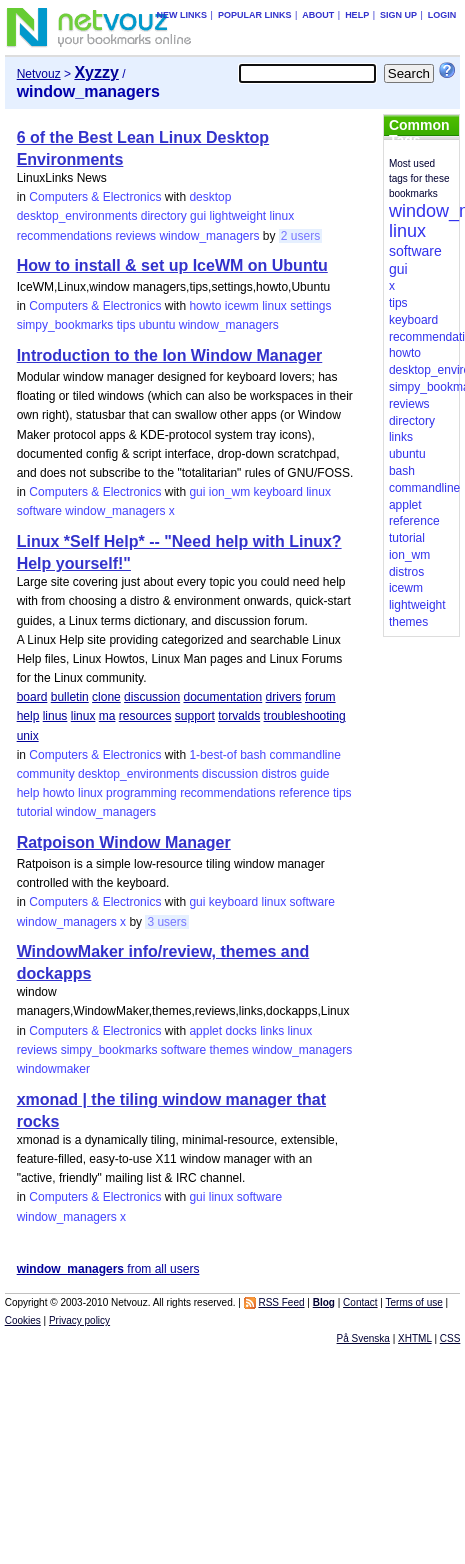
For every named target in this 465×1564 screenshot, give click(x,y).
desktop (210, 197)
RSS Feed (281, 1302)
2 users (300, 236)
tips (126, 325)
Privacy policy (79, 1320)
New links (182, 15)
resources (145, 716)
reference (304, 793)
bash (253, 755)
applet (205, 1031)
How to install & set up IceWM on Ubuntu (172, 265)
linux (282, 216)
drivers (284, 697)
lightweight (237, 216)
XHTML (415, 1338)
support (195, 716)
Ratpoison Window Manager (124, 842)
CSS (450, 1338)
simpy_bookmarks (65, 325)
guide (314, 774)
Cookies (23, 1320)
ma (107, 716)
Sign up (398, 15)
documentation (222, 697)
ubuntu (157, 325)
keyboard (277, 492)
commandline (305, 755)
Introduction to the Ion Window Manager (170, 355)
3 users (166, 922)
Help (357, 15)
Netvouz (39, 74)
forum (320, 697)
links (272, 1031)
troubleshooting (305, 716)
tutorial (35, 812)
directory (164, 216)
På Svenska (363, 1338)
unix (28, 736)
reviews (135, 236)
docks (240, 1031)
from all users (108, 1269)
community (46, 774)
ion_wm (229, 492)
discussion (152, 697)
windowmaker (53, 1069)
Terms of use (414, 1302)
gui (198, 216)
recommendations (64, 236)
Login (442, 15)
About (318, 15)
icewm (242, 306)
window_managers (209, 236)
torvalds (239, 716)
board (32, 697)
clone (106, 697)
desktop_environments (77, 216)
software (39, 511)
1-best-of (212, 755)
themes (228, 1050)
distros (278, 774)
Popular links (255, 15)
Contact (360, 1302)
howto (205, 306)
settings (310, 306)
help (28, 716)
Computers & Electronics (95, 197)
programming (141, 793)
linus (55, 716)
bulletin (70, 697)
